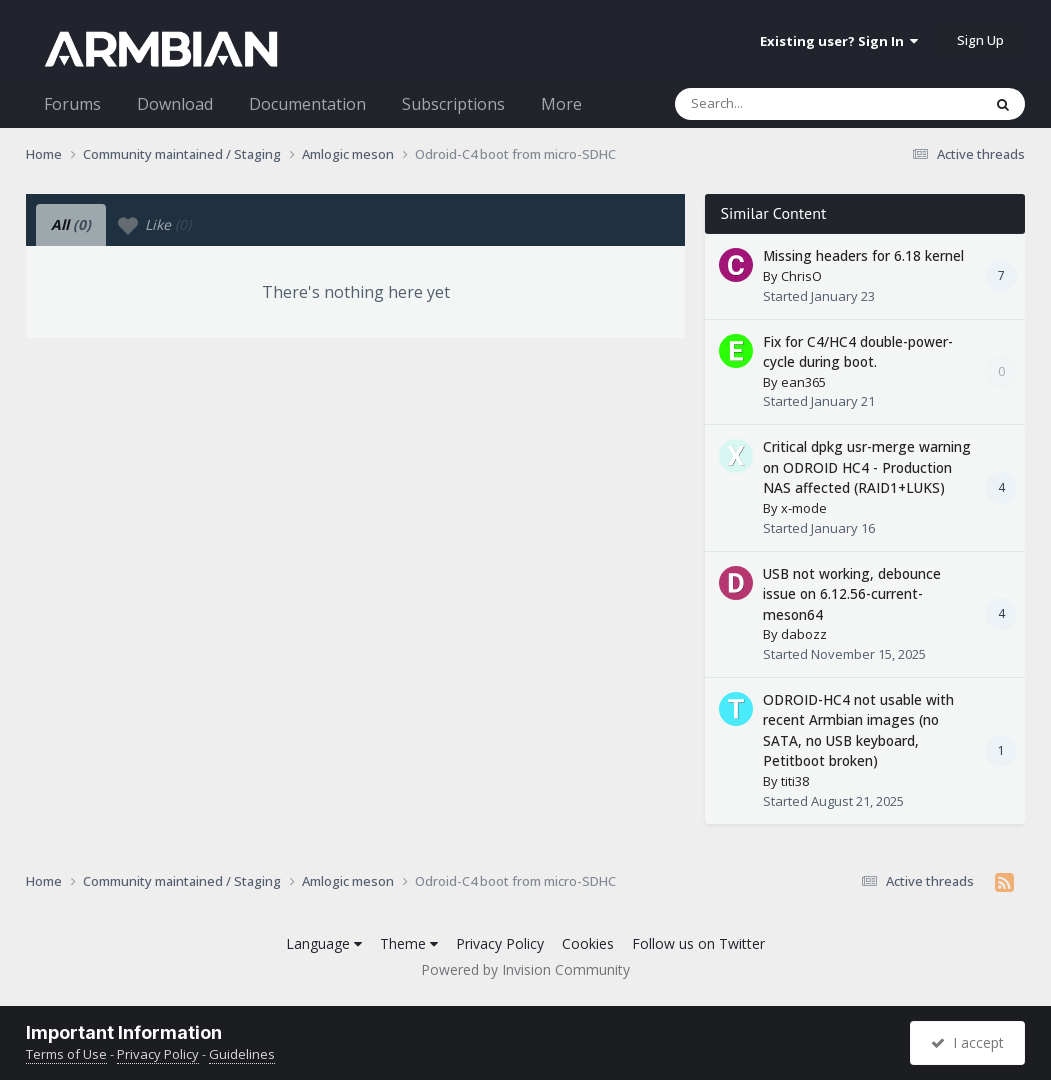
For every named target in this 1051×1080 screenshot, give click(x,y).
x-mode (804, 508)
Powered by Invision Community (525, 969)
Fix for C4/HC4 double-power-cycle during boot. (858, 352)
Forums (72, 104)
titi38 (795, 781)
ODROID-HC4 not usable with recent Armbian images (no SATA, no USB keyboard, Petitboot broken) (858, 730)
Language (324, 943)
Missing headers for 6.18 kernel (863, 255)
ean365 (803, 382)
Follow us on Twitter (698, 943)
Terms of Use (66, 1054)
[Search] (776, 104)
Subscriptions (453, 104)
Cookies (588, 943)
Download (175, 104)
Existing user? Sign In (839, 41)
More (561, 104)
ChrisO (801, 276)
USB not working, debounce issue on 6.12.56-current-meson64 (852, 594)
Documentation (307, 104)
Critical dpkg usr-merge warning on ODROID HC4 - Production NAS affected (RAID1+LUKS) (867, 467)
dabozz (804, 634)
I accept (967, 1042)
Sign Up (980, 40)
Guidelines (242, 1054)
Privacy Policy (500, 943)
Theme (409, 943)
